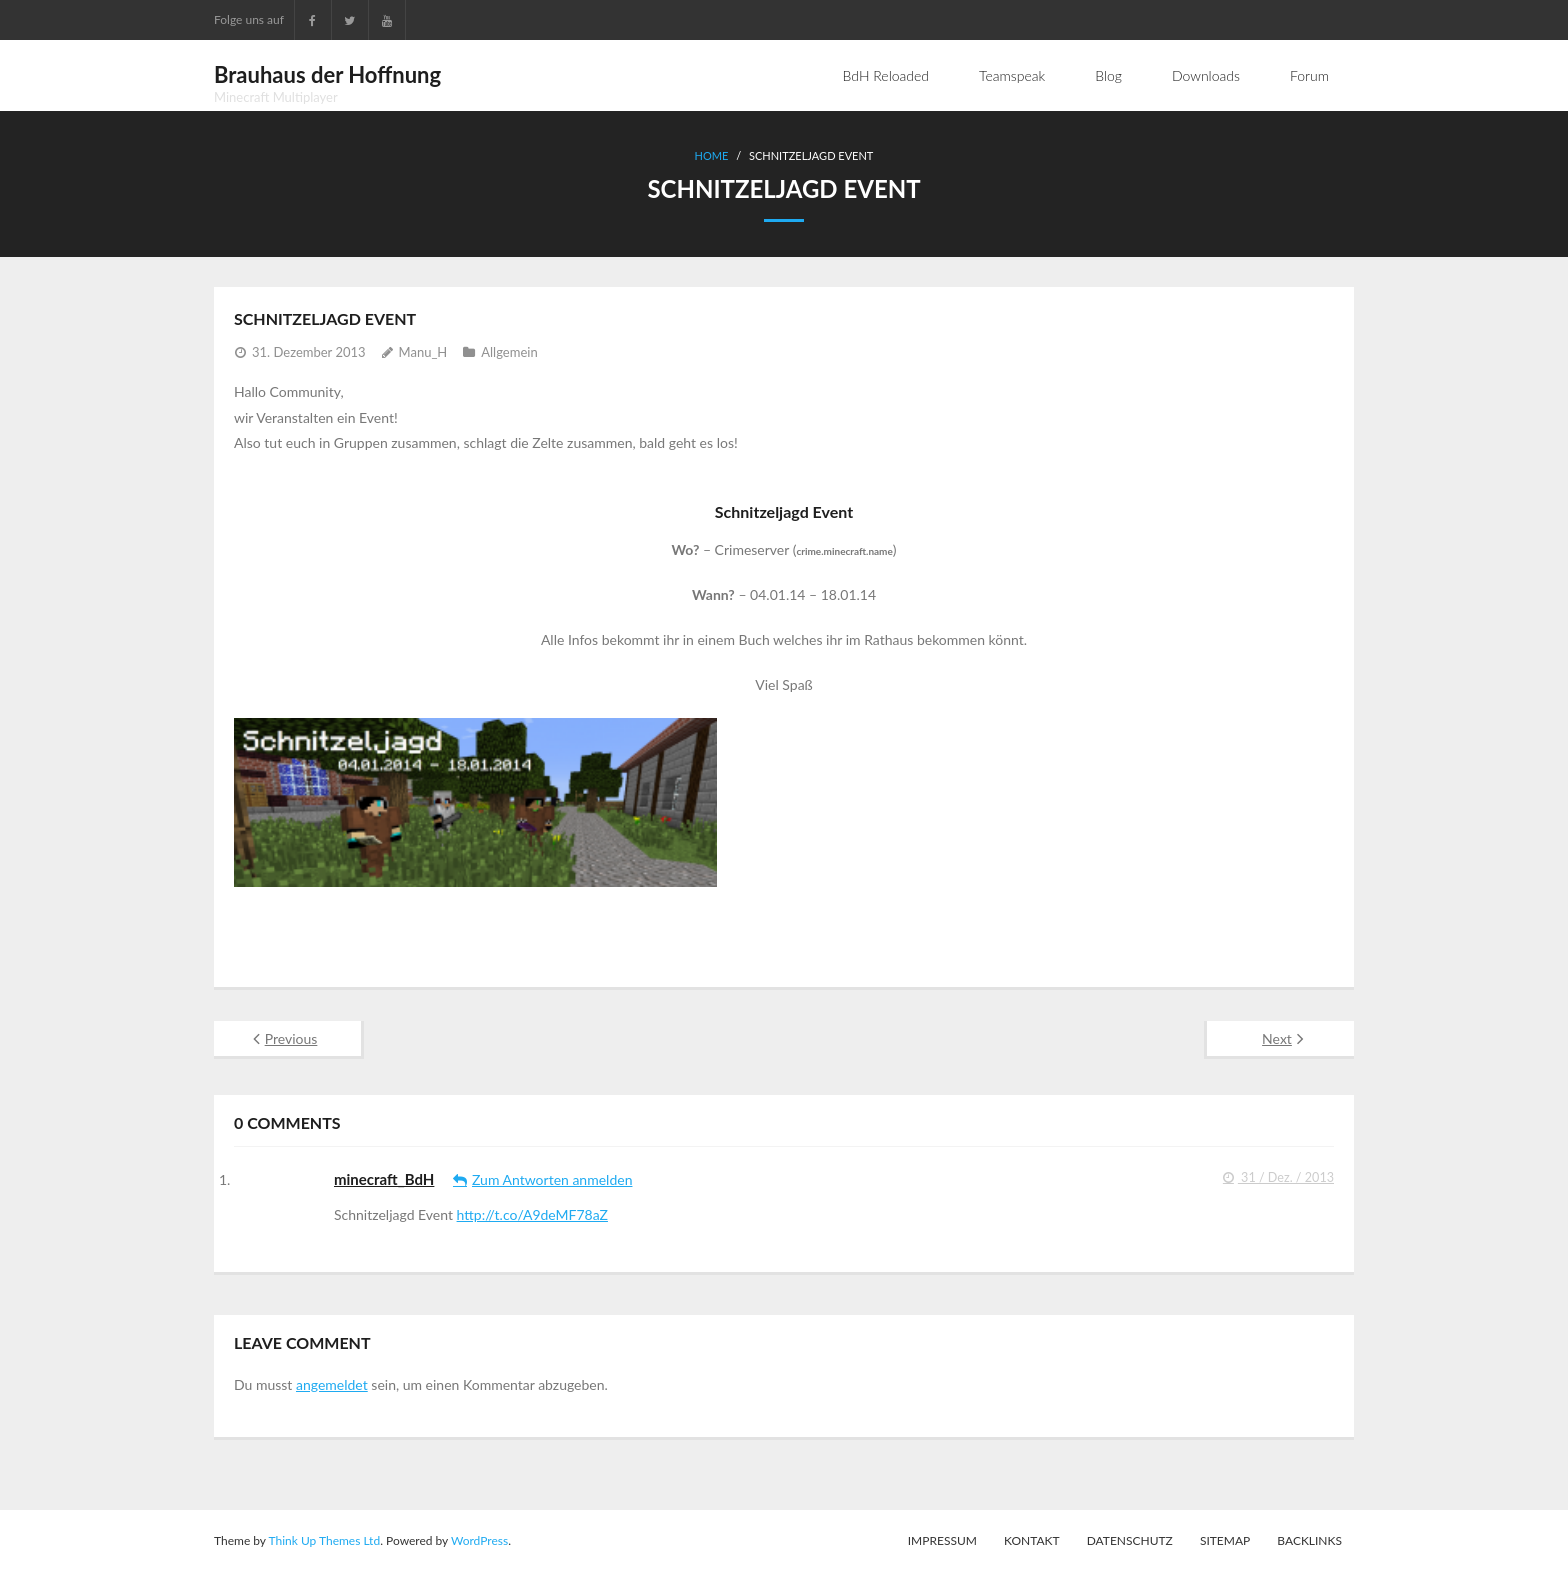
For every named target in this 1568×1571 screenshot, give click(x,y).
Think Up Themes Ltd (324, 1540)
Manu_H (423, 352)
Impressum (942, 1540)
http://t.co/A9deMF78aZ (532, 1214)
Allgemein (509, 352)
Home (712, 155)
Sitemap (1225, 1540)
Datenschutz (1130, 1540)
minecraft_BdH (384, 1179)
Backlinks (1309, 1540)
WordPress (479, 1540)
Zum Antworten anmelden (552, 1179)
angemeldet (332, 1384)
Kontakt (1032, 1540)
